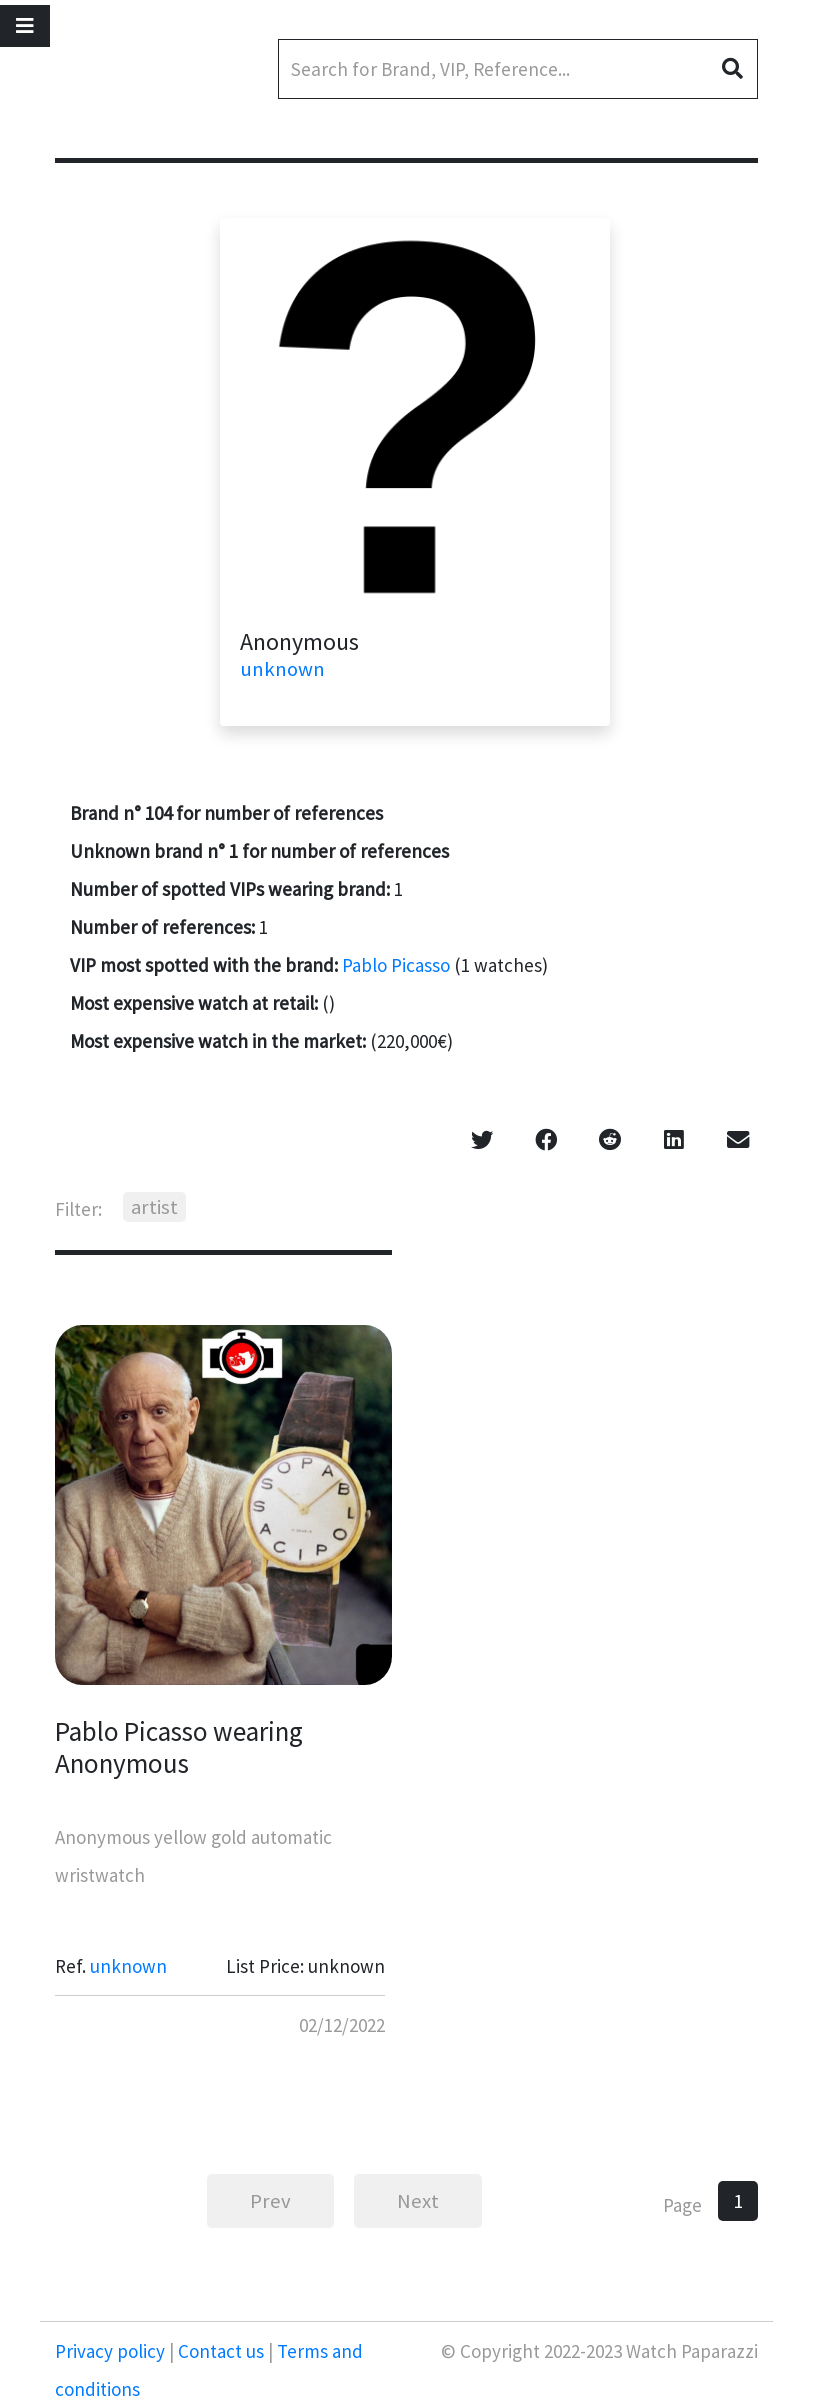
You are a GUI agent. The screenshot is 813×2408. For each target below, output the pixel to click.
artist (154, 1207)
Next (418, 2201)
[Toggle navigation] (25, 26)
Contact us (221, 2351)
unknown (282, 669)
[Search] (518, 69)
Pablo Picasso (396, 965)
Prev (270, 2201)
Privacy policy (112, 2351)
